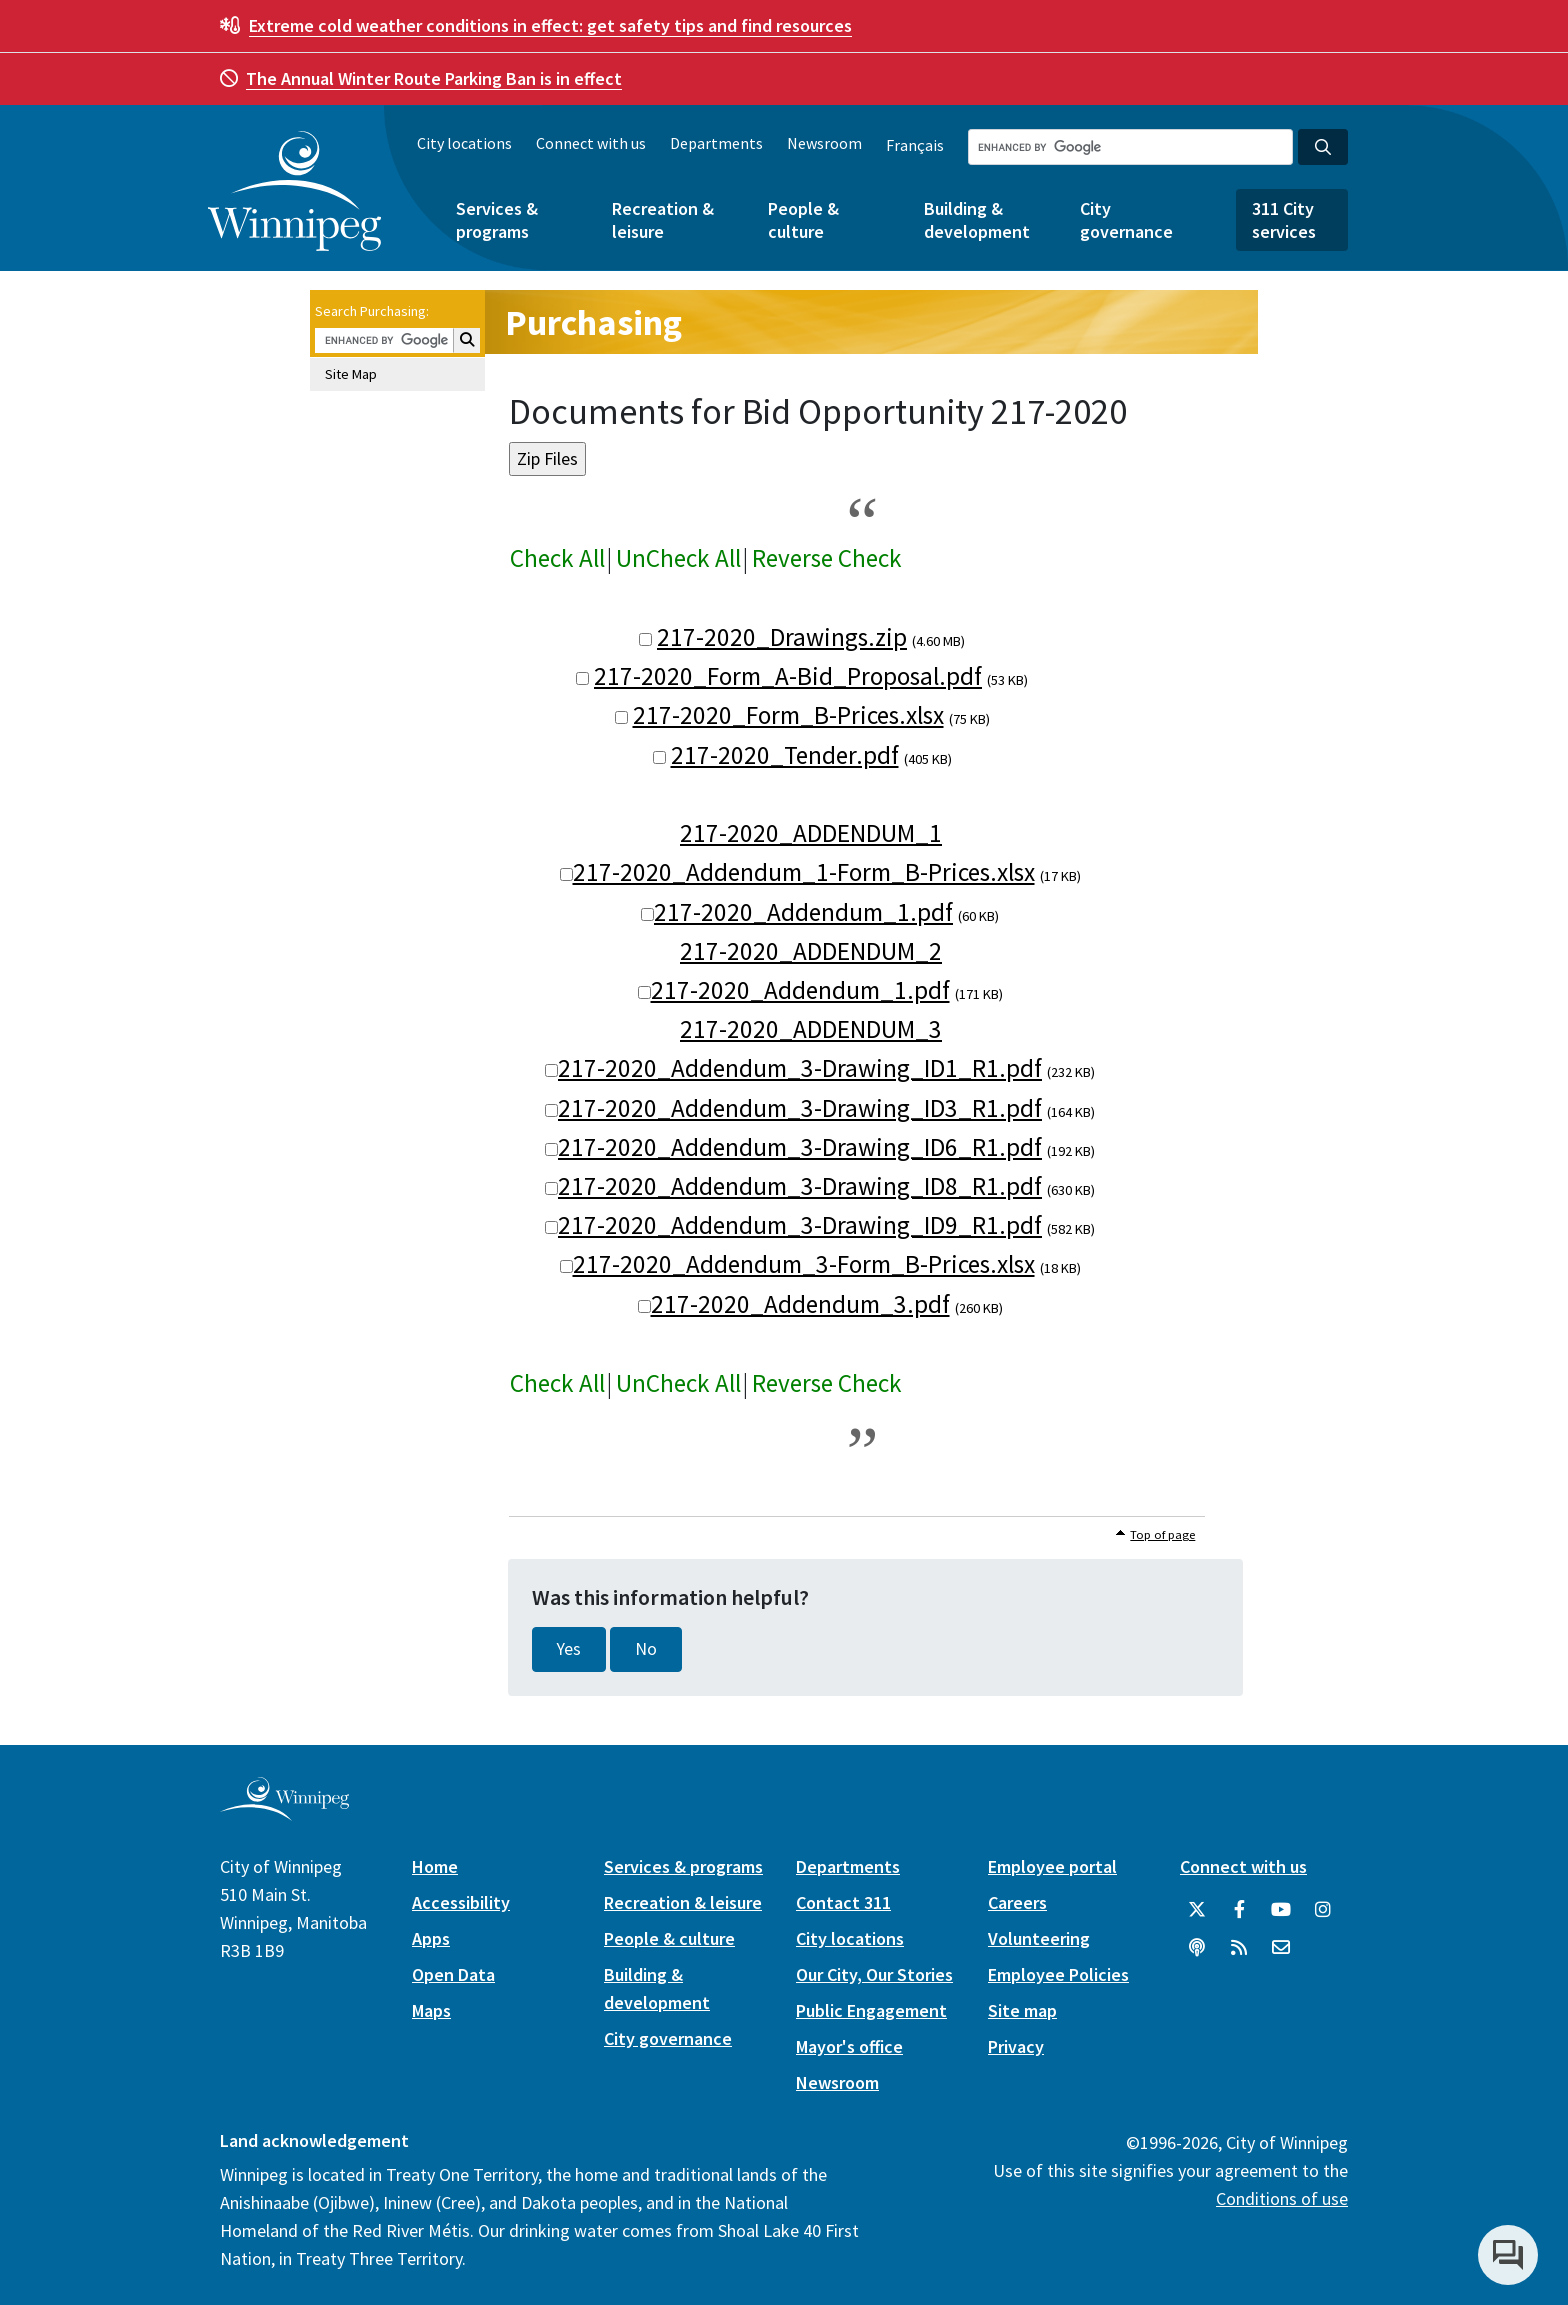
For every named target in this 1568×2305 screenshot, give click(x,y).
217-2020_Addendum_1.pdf (803, 912)
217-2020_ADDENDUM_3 (811, 1029)
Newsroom (824, 143)
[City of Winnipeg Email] (1281, 1948)
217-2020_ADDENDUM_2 (811, 951)
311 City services (1284, 220)
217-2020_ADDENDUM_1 (811, 833)
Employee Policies (1058, 1974)
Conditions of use (1282, 2198)
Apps (431, 1938)
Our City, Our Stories (874, 1974)
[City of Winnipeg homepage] (284, 1812)
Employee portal (1052, 1866)
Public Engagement (871, 2010)
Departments (716, 143)
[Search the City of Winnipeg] (1130, 147)
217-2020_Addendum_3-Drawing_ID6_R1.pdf (800, 1147)
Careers (1017, 1902)
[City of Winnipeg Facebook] (1239, 1910)
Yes (569, 1649)
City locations (464, 143)
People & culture (803, 220)
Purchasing (593, 322)
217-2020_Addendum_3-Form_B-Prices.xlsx (804, 1264)
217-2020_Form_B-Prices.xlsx (788, 715)
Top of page (1162, 1534)
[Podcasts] (1197, 1948)
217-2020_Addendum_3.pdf (800, 1304)
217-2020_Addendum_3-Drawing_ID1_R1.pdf (800, 1068)
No (646, 1649)
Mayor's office (849, 2046)
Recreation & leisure (663, 220)
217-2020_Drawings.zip (782, 637)
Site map (1022, 2010)
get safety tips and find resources (550, 25)
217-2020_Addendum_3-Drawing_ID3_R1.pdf (800, 1108)
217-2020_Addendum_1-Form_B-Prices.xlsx (804, 872)
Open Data (453, 1974)
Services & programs (497, 220)
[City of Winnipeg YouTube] (1281, 1910)
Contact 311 (843, 1902)
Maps (431, 2010)
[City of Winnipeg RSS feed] (1239, 1948)
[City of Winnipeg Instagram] (1323, 1910)
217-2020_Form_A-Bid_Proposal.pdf (788, 676)
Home (435, 1866)
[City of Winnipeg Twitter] (1197, 1910)
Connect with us (591, 143)
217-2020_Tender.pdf (785, 755)
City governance (1126, 220)
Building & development (977, 220)
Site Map (351, 374)
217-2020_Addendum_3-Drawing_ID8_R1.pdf (800, 1186)
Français (915, 145)
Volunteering (1039, 1938)
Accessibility (461, 1902)
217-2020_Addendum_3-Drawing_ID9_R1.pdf (800, 1225)
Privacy (1016, 2046)
